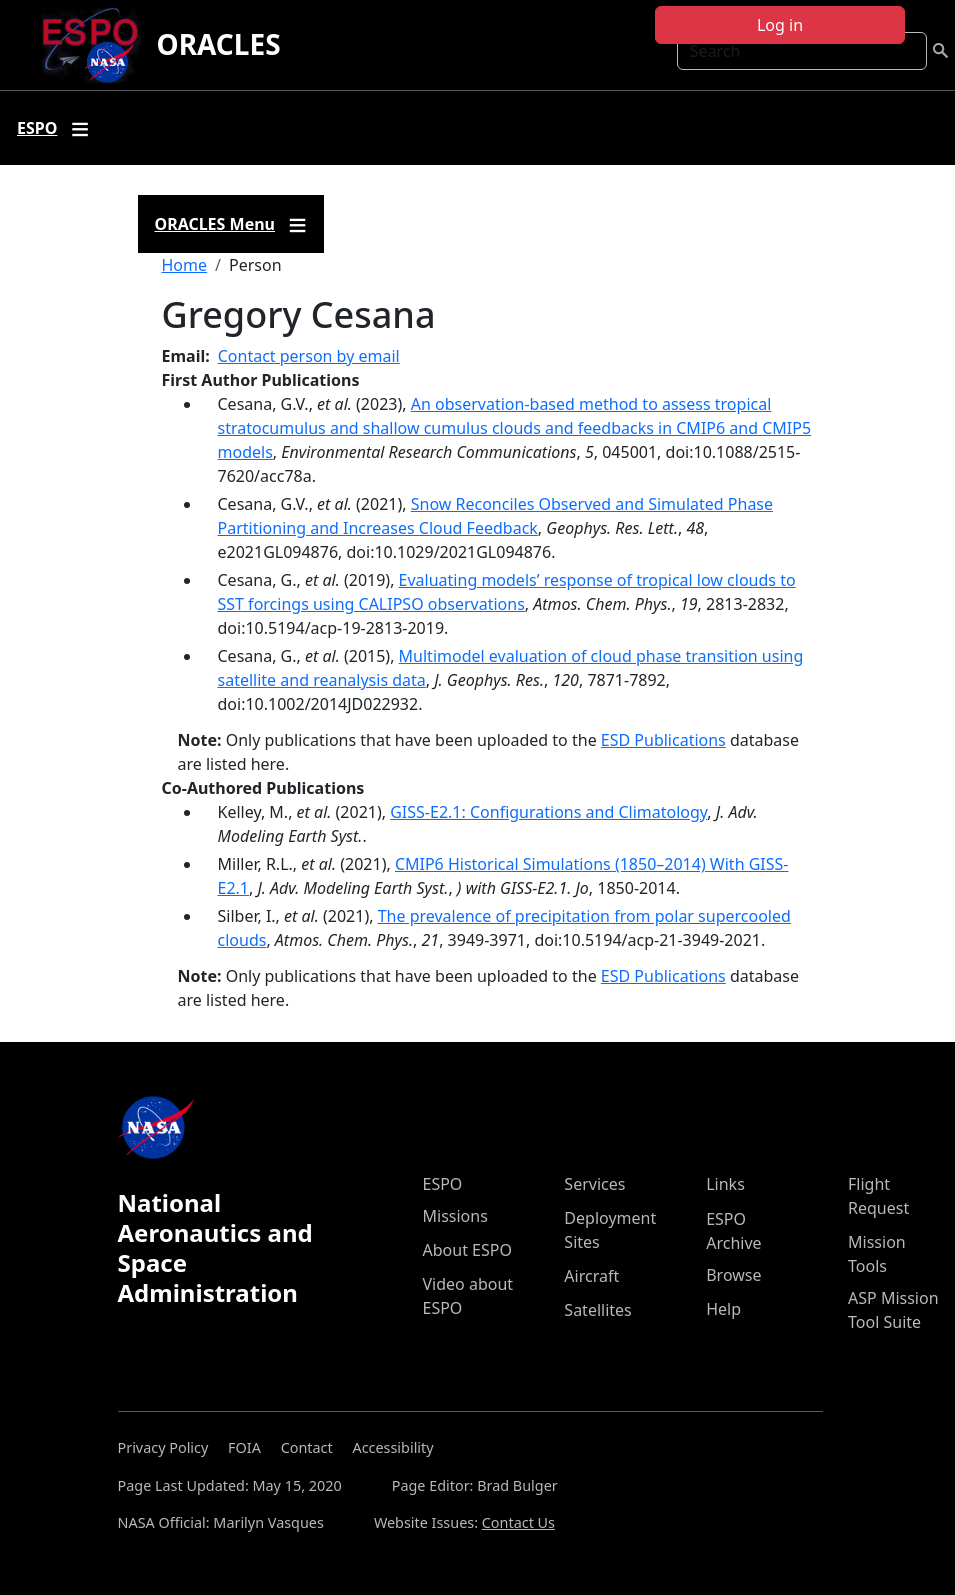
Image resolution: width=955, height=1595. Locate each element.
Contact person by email (309, 356)
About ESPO (467, 1250)
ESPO (443, 1184)
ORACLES (219, 44)
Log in (780, 25)
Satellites (597, 1310)
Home (185, 265)
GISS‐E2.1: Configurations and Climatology (548, 812)
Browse (733, 1275)
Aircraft (591, 1276)
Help (723, 1309)
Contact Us (518, 1522)
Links (725, 1184)
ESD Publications (663, 740)
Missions (455, 1216)
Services (594, 1184)
